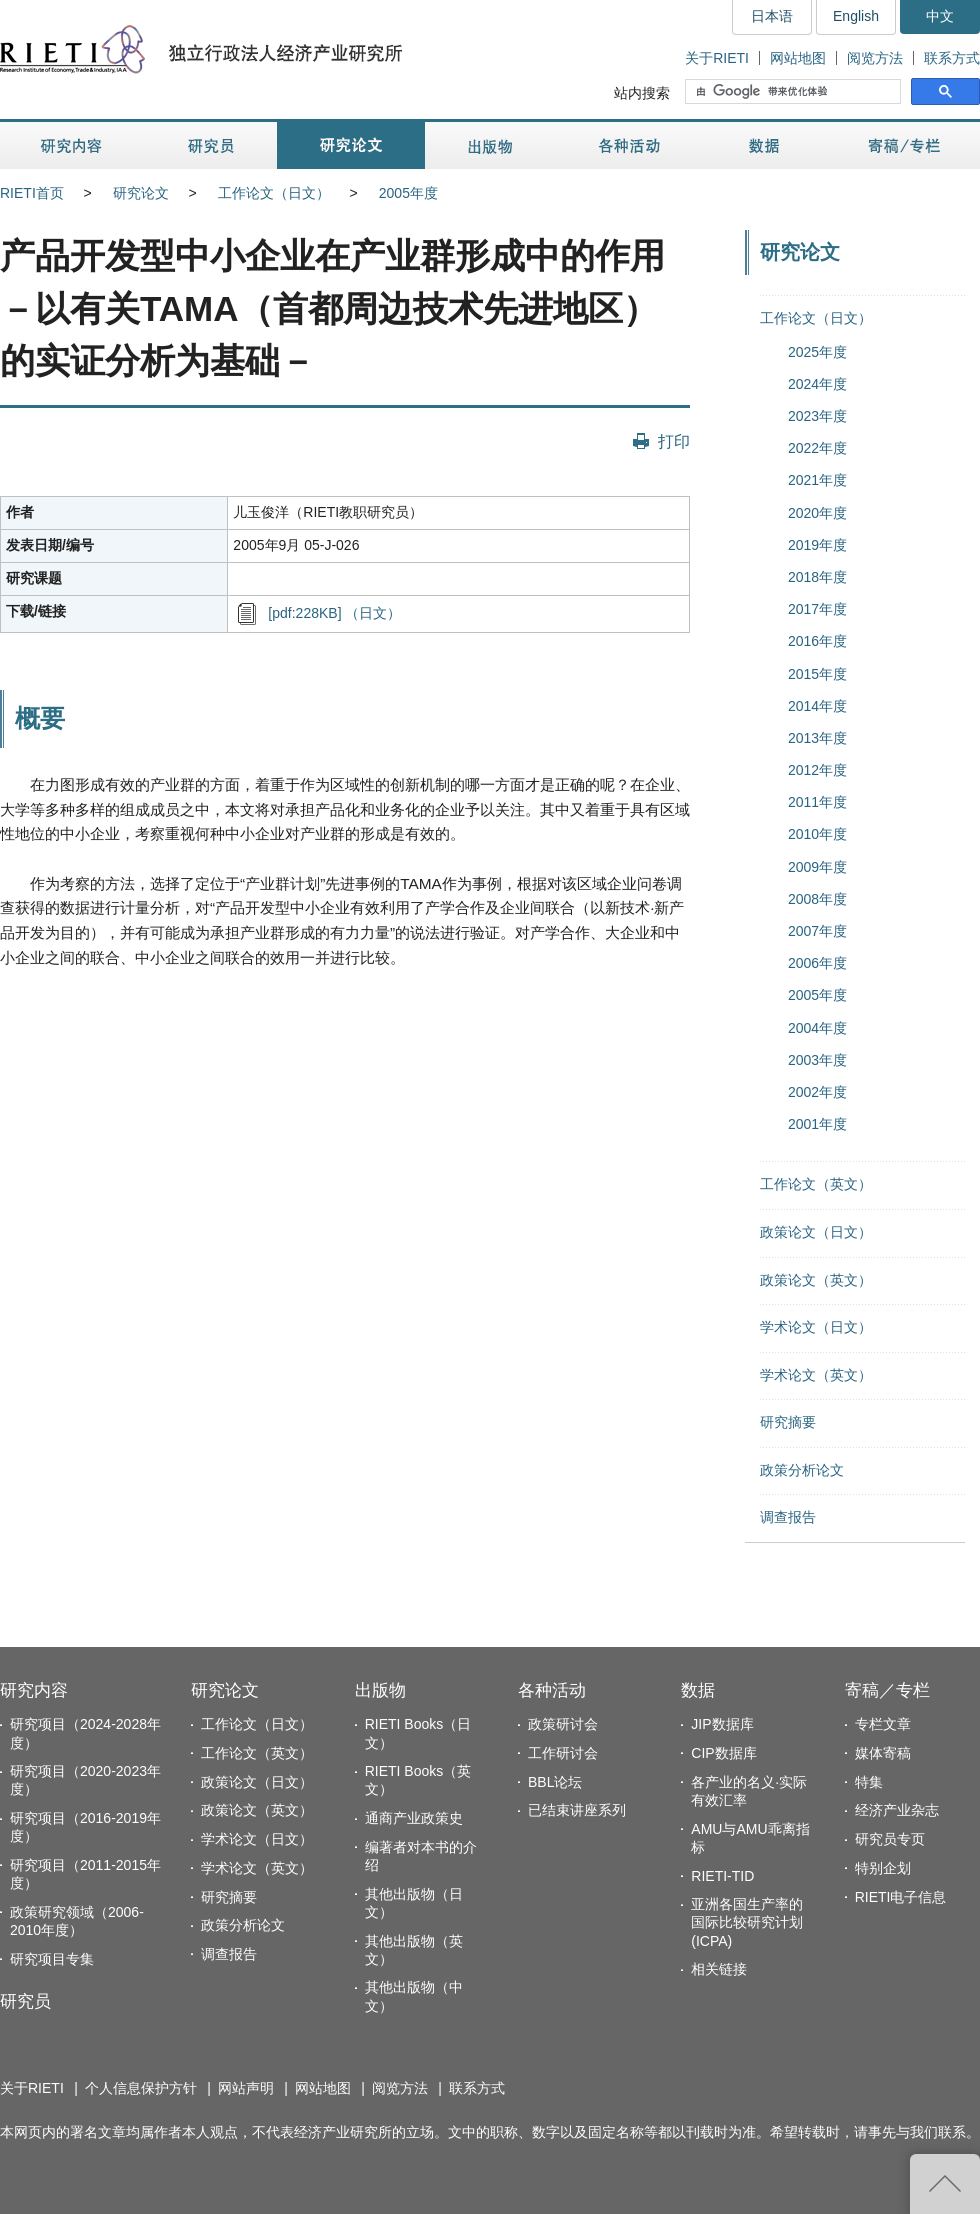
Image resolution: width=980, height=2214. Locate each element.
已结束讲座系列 (577, 1810)
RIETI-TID (722, 1876)
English (856, 16)
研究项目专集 (52, 1959)
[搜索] (795, 92)
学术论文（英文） (816, 1375)
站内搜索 (642, 93)
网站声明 (246, 2088)
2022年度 (817, 448)
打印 (674, 441)
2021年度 (817, 480)
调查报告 (788, 1517)
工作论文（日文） (274, 193)
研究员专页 (890, 1839)
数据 (698, 1690)
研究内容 (34, 1690)
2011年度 (817, 802)
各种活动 (552, 1690)
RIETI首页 (32, 193)
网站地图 (798, 58)
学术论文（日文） (816, 1327)
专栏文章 (883, 1724)
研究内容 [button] (72, 145)
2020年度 (817, 513)
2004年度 (817, 1028)
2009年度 (817, 867)
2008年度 (817, 899)
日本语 (772, 16)
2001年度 (817, 1124)
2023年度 (817, 416)
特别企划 (883, 1868)
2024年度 (817, 384)
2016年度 (817, 641)
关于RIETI (717, 58)
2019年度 (817, 545)
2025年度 (817, 352)
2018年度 (817, 577)
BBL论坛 (555, 1782)
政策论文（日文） (816, 1232)
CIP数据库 (723, 1753)
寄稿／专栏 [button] (904, 145)
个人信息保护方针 (141, 2088)
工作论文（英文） (816, 1184)
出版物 (380, 1690)
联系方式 (952, 58)
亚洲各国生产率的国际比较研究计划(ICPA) (747, 1922)
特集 (869, 1782)
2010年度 (817, 834)
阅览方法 (875, 58)
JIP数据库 (722, 1724)
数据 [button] (766, 145)
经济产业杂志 (897, 1810)
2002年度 (817, 1092)
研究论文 (141, 193)
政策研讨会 (563, 1724)
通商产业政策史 (414, 1818)
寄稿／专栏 (887, 1690)
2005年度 (408, 193)
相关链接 (719, 1969)
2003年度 (817, 1060)
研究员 (25, 2001)
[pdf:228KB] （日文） (334, 613)
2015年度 (817, 674)
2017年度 (817, 609)
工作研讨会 (563, 1753)
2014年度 (817, 706)
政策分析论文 (802, 1470)
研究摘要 (788, 1422)
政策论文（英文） (816, 1280)
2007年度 (817, 931)
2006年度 (817, 963)
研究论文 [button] (351, 145)
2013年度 (817, 738)
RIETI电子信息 (901, 1897)
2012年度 (817, 770)
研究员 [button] (211, 145)
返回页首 (945, 2184)
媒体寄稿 (883, 1753)
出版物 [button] (490, 145)
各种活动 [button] (629, 145)
